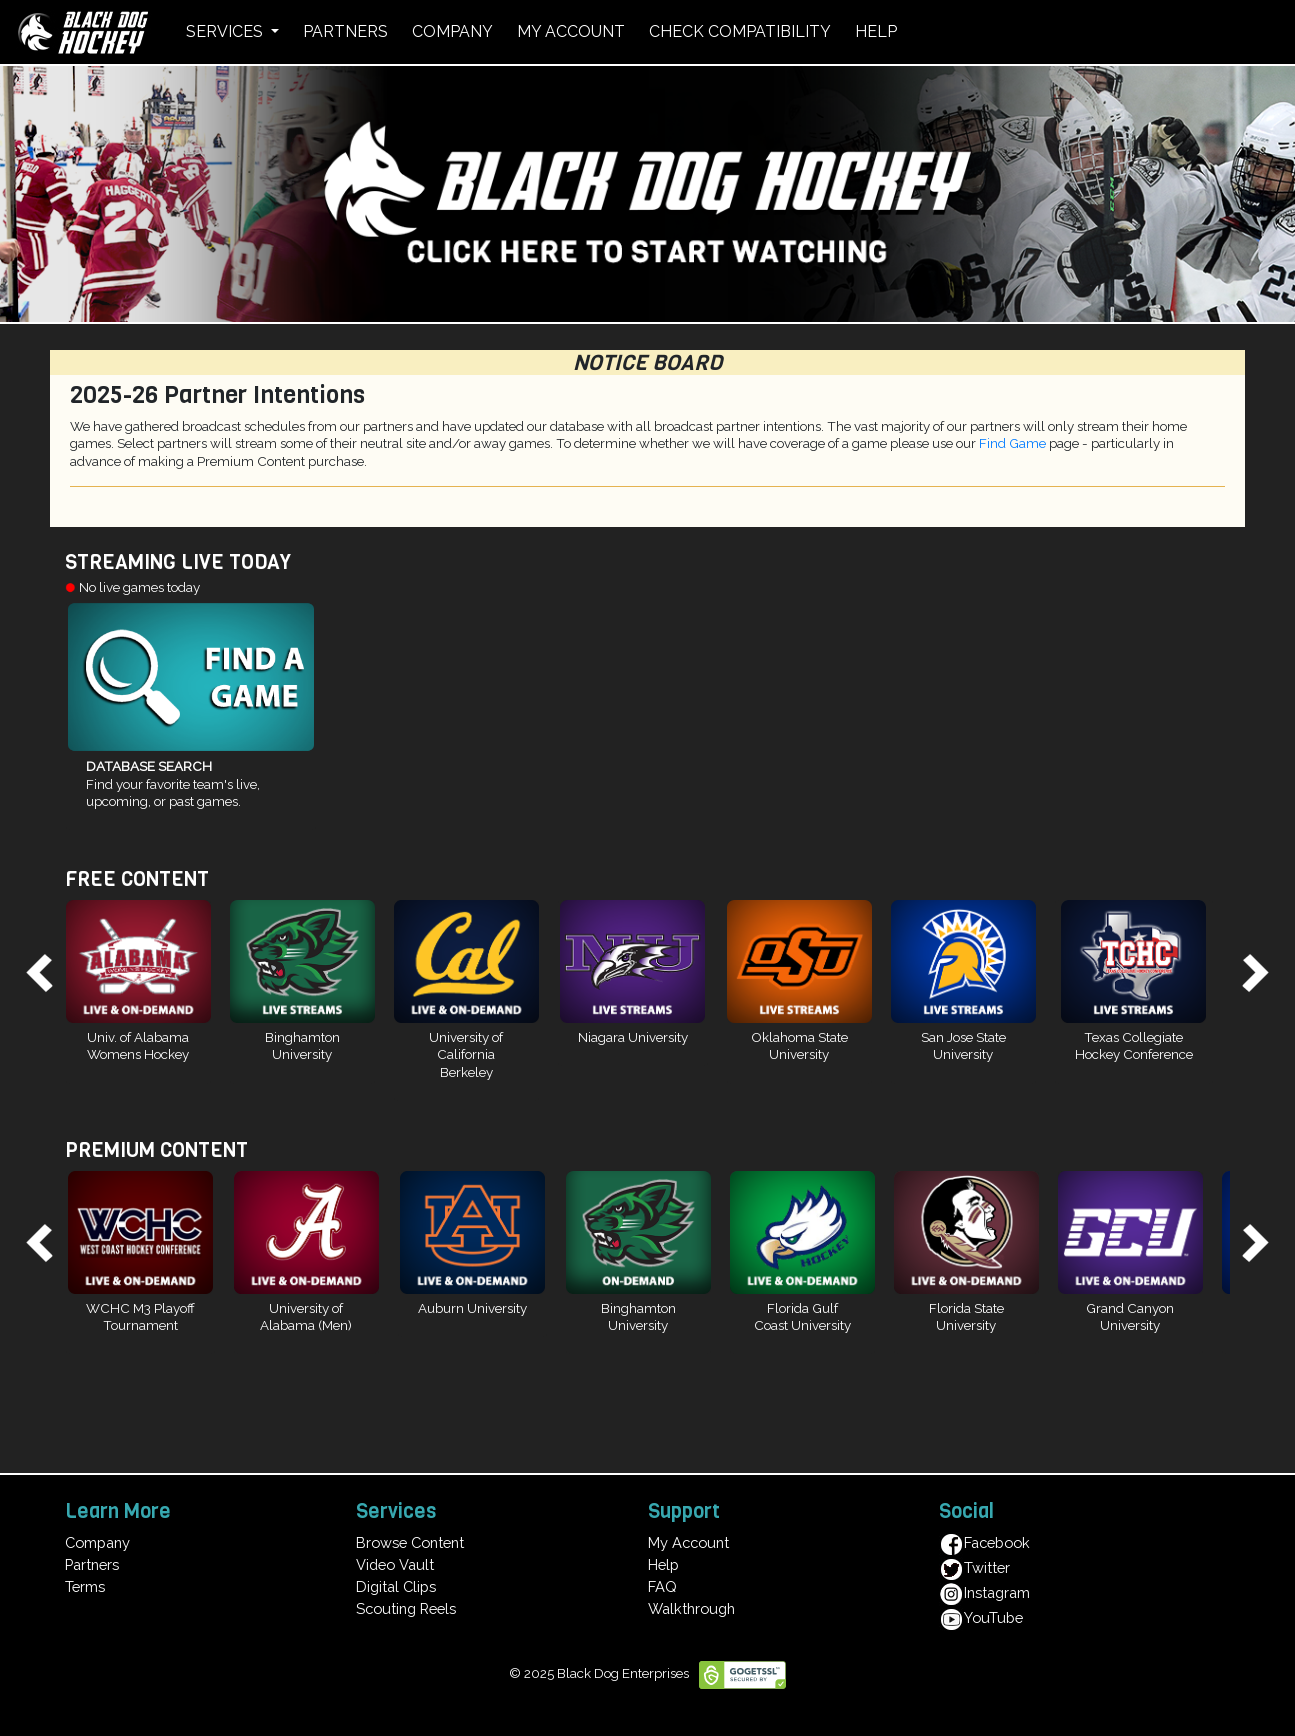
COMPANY (452, 31)
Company (97, 1542)
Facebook (984, 1542)
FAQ (662, 1586)
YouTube (981, 1617)
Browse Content (410, 1542)
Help (663, 1564)
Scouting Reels (406, 1608)
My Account (688, 1542)
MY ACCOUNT (571, 31)
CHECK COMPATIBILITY (740, 31)
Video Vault (395, 1564)
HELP (876, 31)
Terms (85, 1586)
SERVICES (226, 31)
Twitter (974, 1567)
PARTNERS (345, 31)
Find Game (1012, 443)
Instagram (984, 1592)
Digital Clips (396, 1586)
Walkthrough (691, 1608)
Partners (92, 1564)
